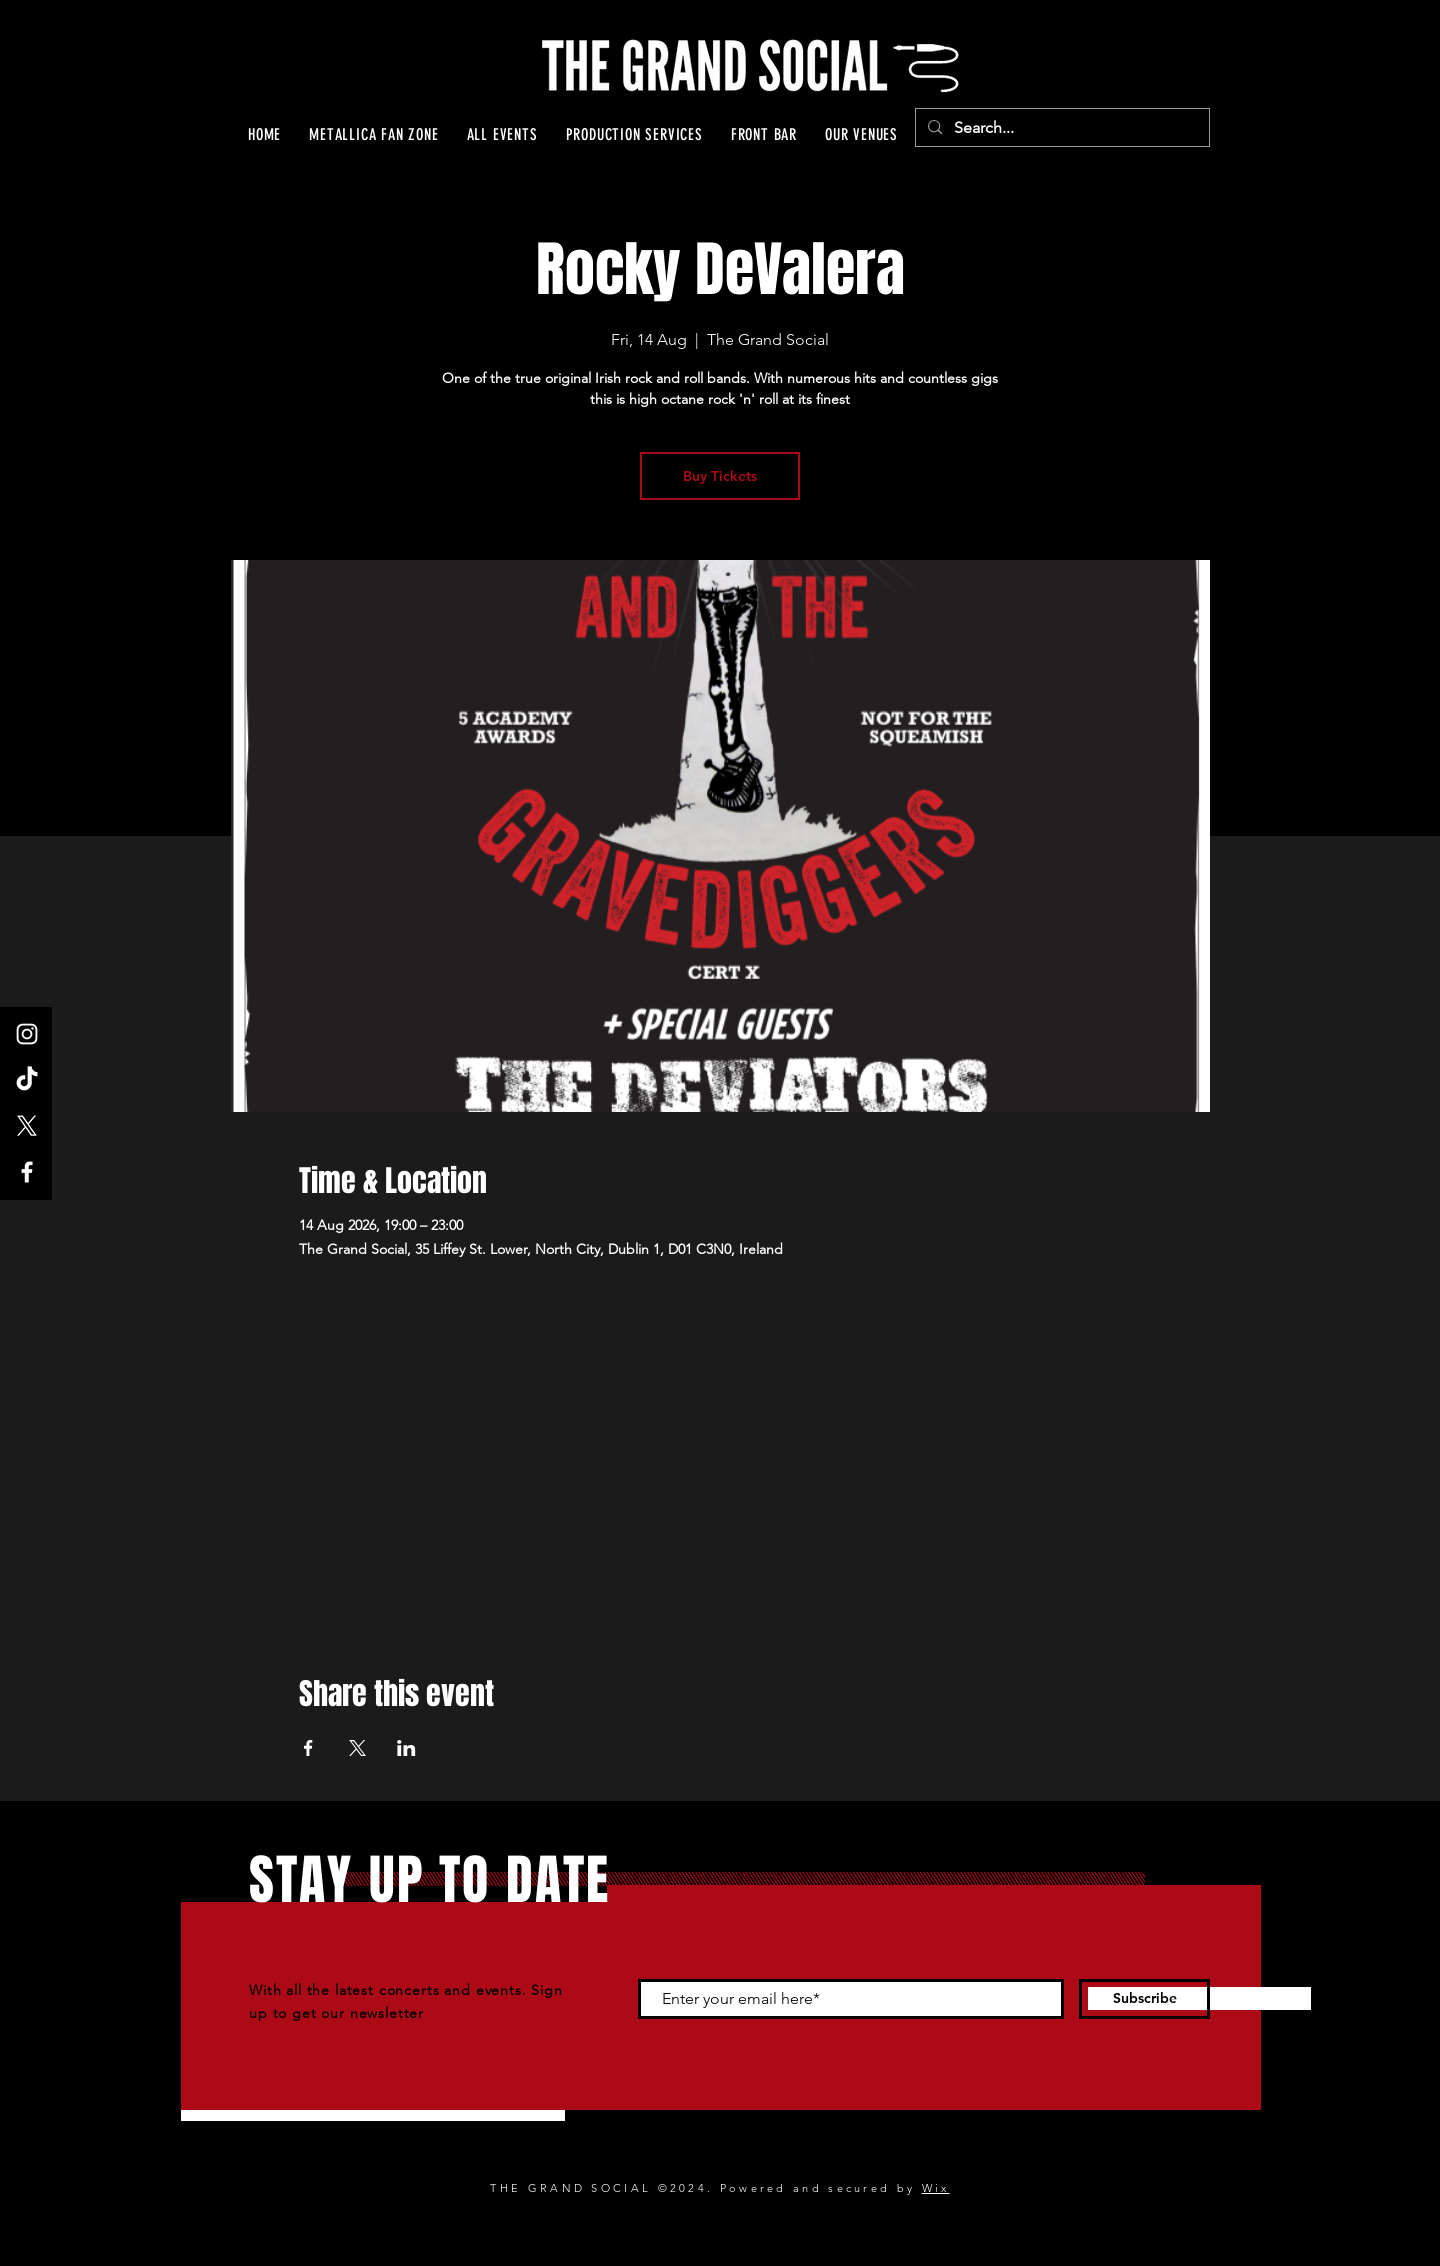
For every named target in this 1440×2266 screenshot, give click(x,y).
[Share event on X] (357, 1748)
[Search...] (1060, 128)
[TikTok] (27, 1080)
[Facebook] (27, 1172)
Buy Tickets (720, 476)
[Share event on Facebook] (308, 1748)
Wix (936, 2188)
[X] (27, 1126)
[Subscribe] (1144, 1999)
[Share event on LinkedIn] (406, 1748)
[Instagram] (27, 1034)
